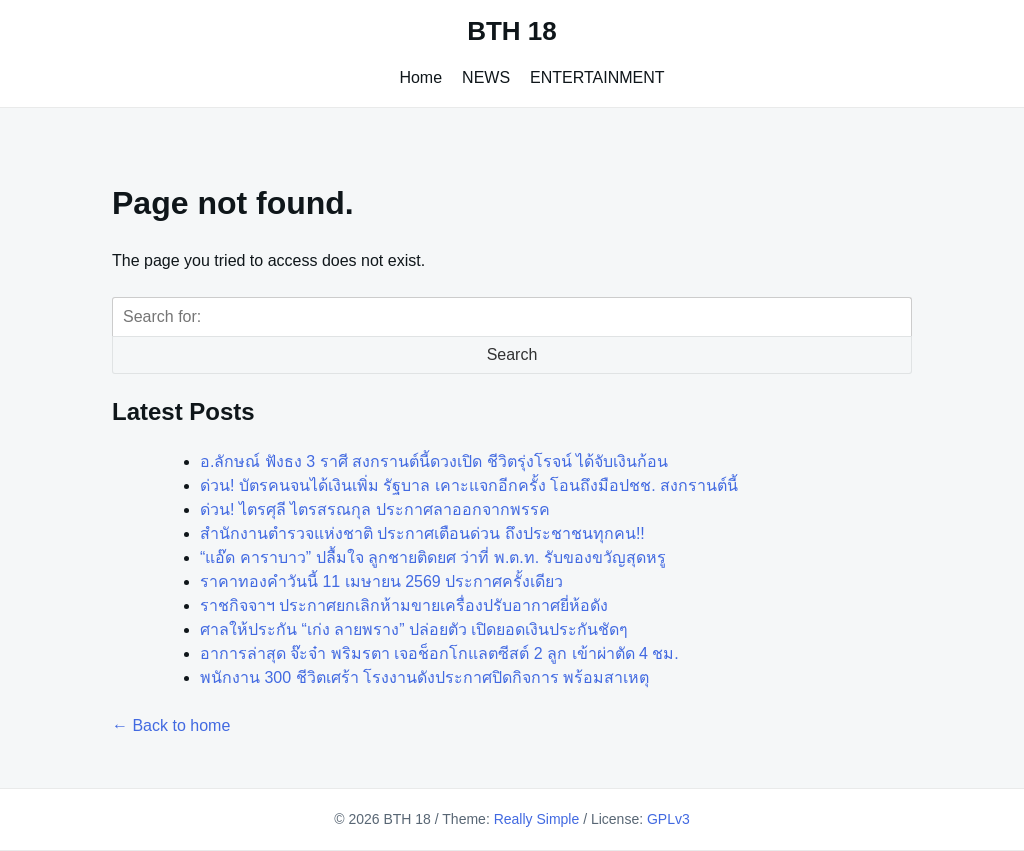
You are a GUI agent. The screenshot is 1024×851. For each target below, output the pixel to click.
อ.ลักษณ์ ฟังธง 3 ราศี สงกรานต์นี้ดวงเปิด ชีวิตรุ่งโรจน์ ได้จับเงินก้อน (434, 461)
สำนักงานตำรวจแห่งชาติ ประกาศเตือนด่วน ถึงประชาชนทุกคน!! (422, 533)
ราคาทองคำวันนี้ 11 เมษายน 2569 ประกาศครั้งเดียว (381, 581)
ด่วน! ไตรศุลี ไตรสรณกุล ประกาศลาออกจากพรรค (375, 509)
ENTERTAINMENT (597, 77)
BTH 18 (512, 31)
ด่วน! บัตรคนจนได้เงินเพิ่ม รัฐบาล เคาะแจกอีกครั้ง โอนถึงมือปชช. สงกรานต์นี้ (469, 485)
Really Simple (537, 819)
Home (420, 77)
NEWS (486, 77)
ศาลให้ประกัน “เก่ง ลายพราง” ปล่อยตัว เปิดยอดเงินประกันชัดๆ (414, 629)
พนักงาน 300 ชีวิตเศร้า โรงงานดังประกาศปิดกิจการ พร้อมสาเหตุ (424, 677)
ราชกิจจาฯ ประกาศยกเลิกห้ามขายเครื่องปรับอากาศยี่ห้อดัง (404, 605)
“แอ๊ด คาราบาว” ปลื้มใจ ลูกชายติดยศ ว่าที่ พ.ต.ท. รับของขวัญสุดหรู (433, 557)
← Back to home (171, 725)
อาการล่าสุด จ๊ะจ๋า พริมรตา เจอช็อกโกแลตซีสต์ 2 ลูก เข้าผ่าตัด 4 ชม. (439, 653)
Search (512, 354)
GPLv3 (668, 819)
